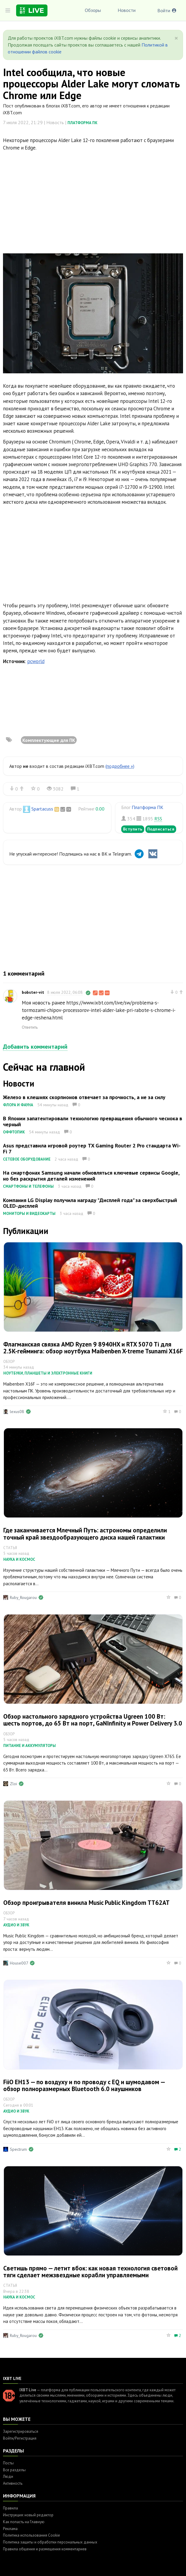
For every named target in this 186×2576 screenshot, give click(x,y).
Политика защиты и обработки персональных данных (50, 2542)
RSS (158, 819)
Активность (12, 2483)
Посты (8, 2463)
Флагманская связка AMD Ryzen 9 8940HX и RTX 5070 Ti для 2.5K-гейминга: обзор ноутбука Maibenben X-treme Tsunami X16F (93, 1347)
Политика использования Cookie (31, 2535)
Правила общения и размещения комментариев (45, 2549)
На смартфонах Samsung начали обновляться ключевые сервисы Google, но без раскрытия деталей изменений (91, 1175)
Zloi (13, 1783)
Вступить (132, 829)
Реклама (10, 2528)
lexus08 (17, 1411)
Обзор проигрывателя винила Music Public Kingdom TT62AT (86, 1903)
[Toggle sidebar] (8, 10)
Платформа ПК (82, 122)
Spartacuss (42, 809)
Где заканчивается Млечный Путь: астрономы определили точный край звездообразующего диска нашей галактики (85, 1533)
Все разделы (14, 2469)
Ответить (30, 1027)
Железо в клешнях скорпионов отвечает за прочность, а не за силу (84, 1097)
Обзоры (93, 10)
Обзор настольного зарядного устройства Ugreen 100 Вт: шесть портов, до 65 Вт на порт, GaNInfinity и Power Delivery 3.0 (92, 1719)
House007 (19, 1963)
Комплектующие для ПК (48, 740)
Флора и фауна (18, 1104)
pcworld (35, 661)
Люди (8, 2476)
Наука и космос (19, 1559)
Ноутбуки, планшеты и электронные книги (47, 1373)
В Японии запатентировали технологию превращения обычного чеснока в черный (92, 1121)
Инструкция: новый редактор (28, 2515)
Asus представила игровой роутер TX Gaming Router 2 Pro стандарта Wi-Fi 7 (92, 1148)
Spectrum (18, 2149)
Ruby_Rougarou (23, 1597)
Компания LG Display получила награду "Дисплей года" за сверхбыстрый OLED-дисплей (90, 1203)
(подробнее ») (119, 766)
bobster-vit (33, 992)
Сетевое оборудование (26, 1159)
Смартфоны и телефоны (28, 1186)
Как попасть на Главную (23, 2521)
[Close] (176, 38)
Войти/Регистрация (19, 2438)
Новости (127, 10)
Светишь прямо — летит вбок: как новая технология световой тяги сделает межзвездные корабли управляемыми (90, 2271)
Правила (10, 2508)
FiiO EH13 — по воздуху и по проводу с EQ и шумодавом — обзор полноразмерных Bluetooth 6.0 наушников (84, 2085)
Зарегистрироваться (20, 2431)
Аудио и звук (16, 1925)
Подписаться (161, 829)
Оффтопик (14, 1132)
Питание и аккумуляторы (29, 1745)
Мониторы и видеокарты (29, 1213)
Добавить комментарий (35, 1046)
